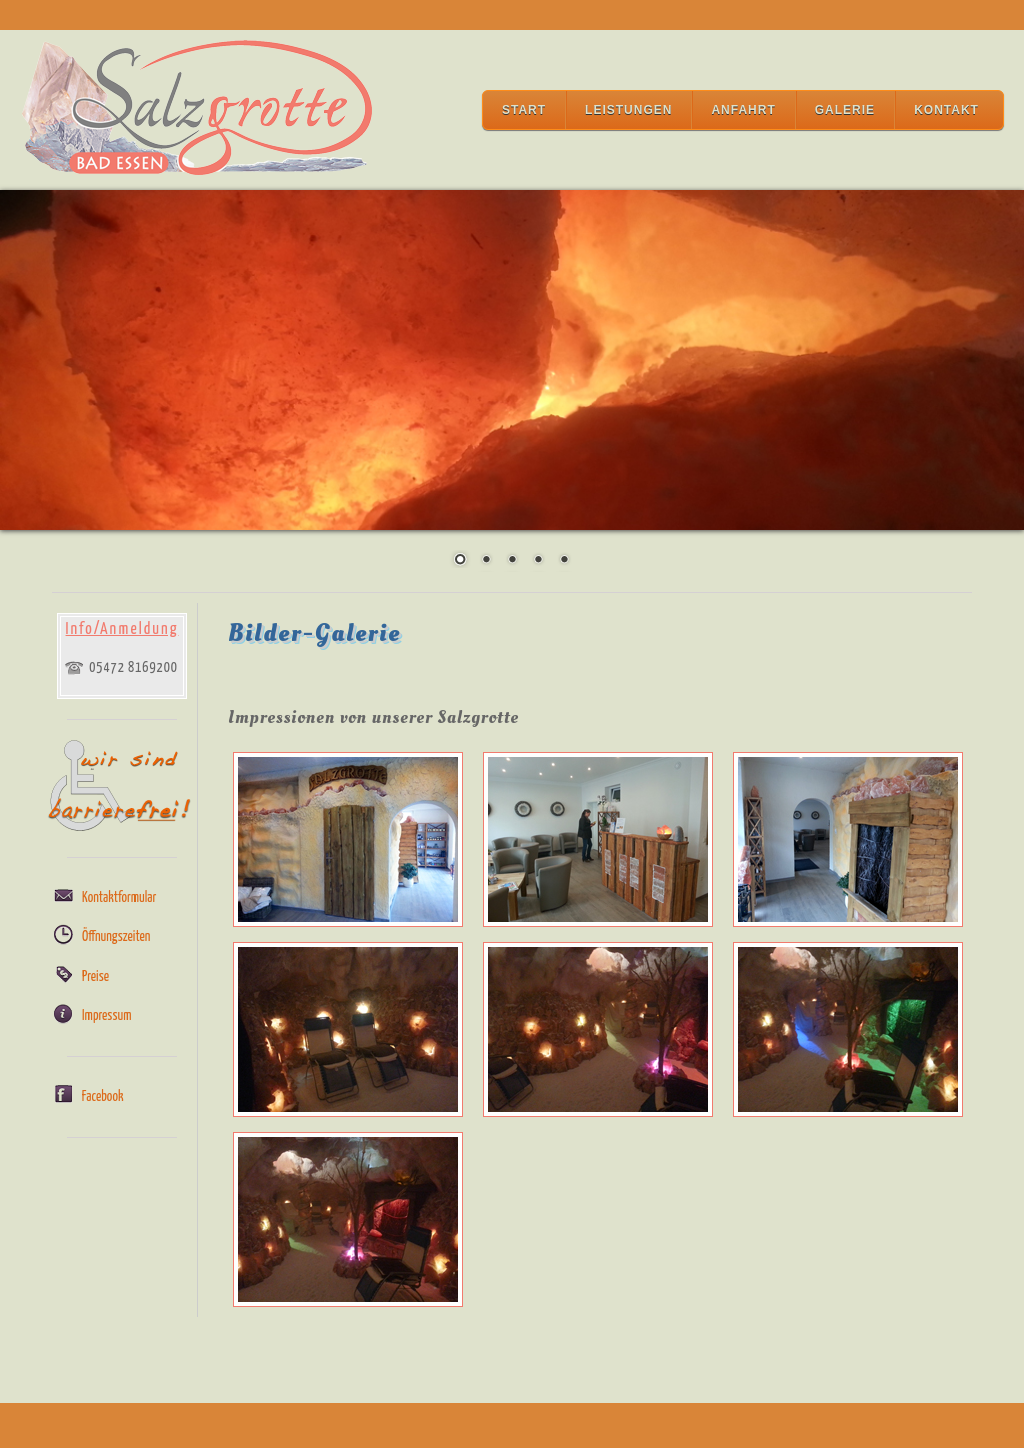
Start (524, 110)
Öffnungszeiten (116, 937)
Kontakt (946, 110)
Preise (95, 977)
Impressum (106, 1016)
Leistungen (628, 110)
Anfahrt (743, 110)
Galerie (845, 110)
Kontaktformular (119, 898)
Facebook (103, 1097)
